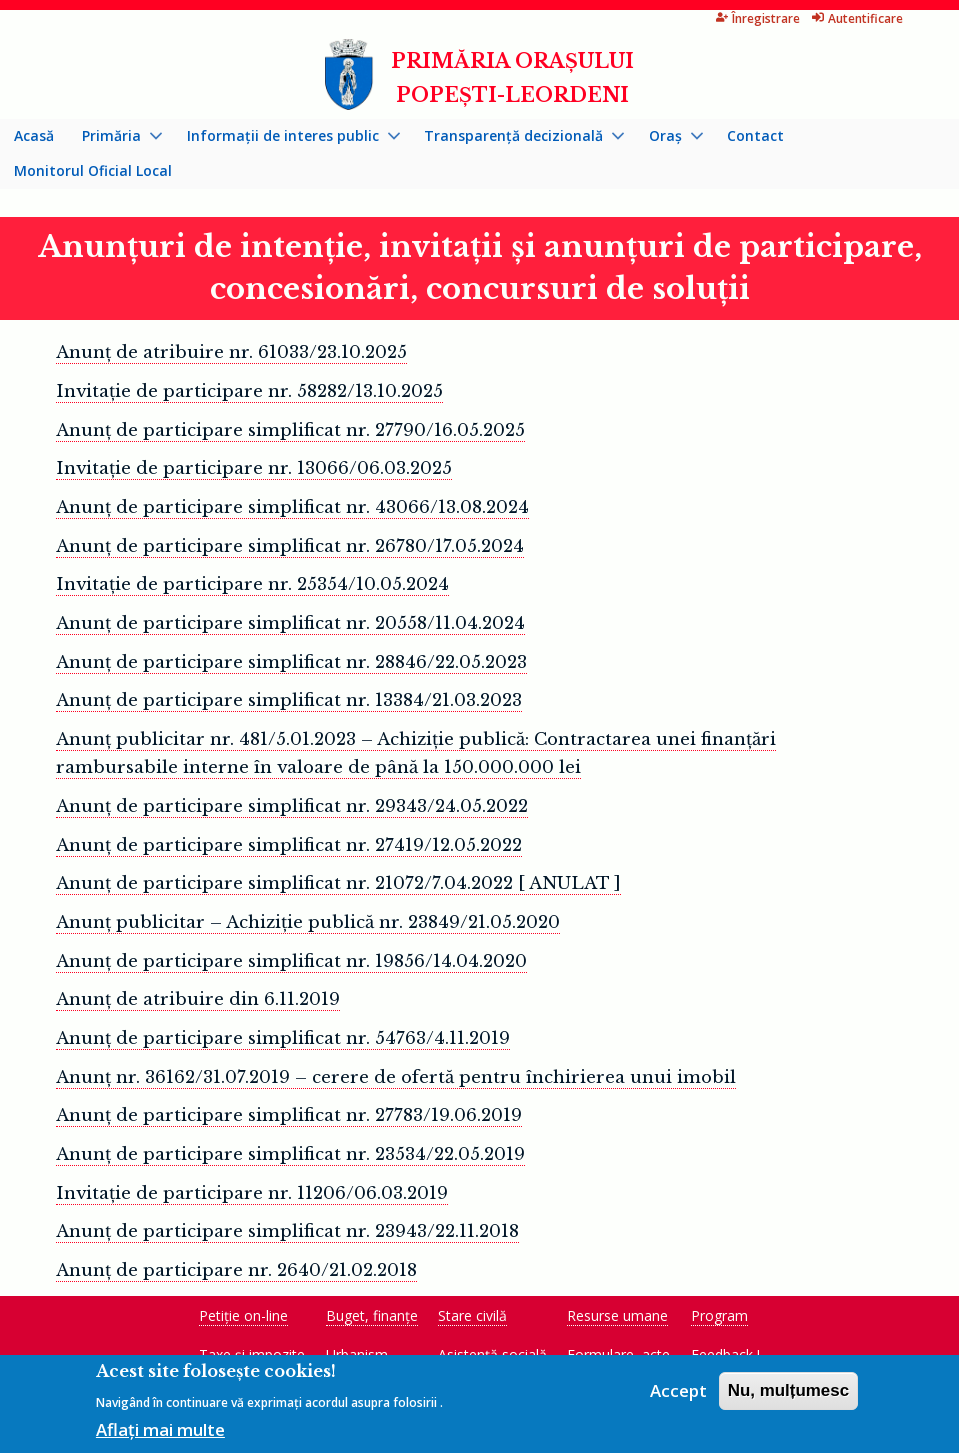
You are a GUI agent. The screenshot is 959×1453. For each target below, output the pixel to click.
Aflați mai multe (160, 1435)
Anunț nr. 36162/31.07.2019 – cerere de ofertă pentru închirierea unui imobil (396, 1077)
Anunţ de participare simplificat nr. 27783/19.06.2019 (289, 1115)
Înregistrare (758, 18)
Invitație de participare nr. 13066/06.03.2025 (254, 468)
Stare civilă (472, 1315)
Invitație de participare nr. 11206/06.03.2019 (252, 1193)
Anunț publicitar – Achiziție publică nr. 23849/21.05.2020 (308, 922)
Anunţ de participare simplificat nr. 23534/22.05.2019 (290, 1154)
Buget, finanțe (372, 1315)
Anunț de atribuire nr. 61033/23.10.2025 (231, 352)
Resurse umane (617, 1315)
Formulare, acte (618, 1354)
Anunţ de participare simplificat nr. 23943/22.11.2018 (287, 1231)
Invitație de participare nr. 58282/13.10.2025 (249, 391)
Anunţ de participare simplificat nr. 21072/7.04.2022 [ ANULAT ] (338, 883)
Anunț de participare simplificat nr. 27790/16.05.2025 (290, 430)
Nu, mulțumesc (788, 1396)
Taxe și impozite (252, 1354)
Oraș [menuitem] (669, 140)
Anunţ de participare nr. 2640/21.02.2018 (236, 1270)
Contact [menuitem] (755, 135)
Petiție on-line (243, 1315)
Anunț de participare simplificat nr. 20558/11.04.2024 (290, 623)
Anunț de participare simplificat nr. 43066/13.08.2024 (292, 507)
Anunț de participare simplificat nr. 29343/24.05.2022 (292, 806)
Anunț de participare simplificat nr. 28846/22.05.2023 (291, 662)
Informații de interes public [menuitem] (286, 140)
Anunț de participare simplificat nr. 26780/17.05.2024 (290, 546)
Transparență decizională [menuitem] (517, 140)
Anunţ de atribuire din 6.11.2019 (198, 999)
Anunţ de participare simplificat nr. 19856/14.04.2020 (291, 961)
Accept (678, 1396)
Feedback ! (725, 1354)
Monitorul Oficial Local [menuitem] (93, 170)
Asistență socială (492, 1354)
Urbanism (357, 1354)
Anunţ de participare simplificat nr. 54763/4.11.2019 (283, 1038)
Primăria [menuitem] (115, 140)
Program (719, 1315)
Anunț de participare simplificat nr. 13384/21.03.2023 (289, 700)
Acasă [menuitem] (34, 135)
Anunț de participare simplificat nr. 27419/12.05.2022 (289, 845)
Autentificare (857, 18)
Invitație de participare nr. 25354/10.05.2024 (252, 584)
